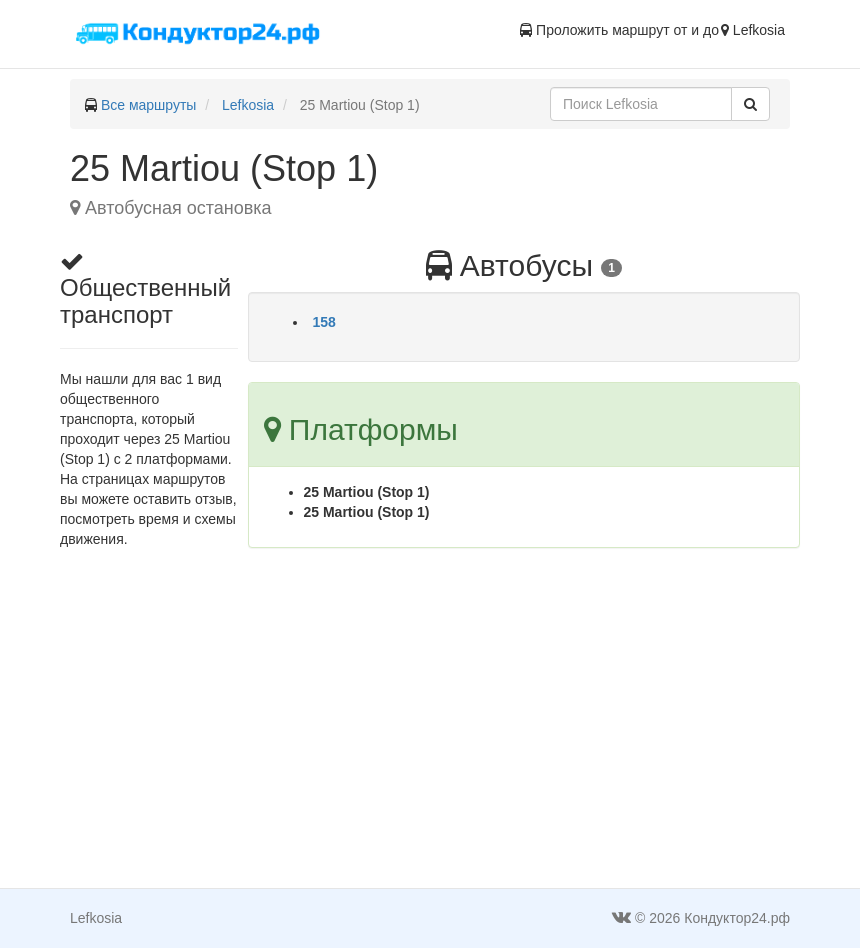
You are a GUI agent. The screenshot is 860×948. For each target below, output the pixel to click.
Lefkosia (248, 105)
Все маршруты (149, 105)
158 (324, 322)
